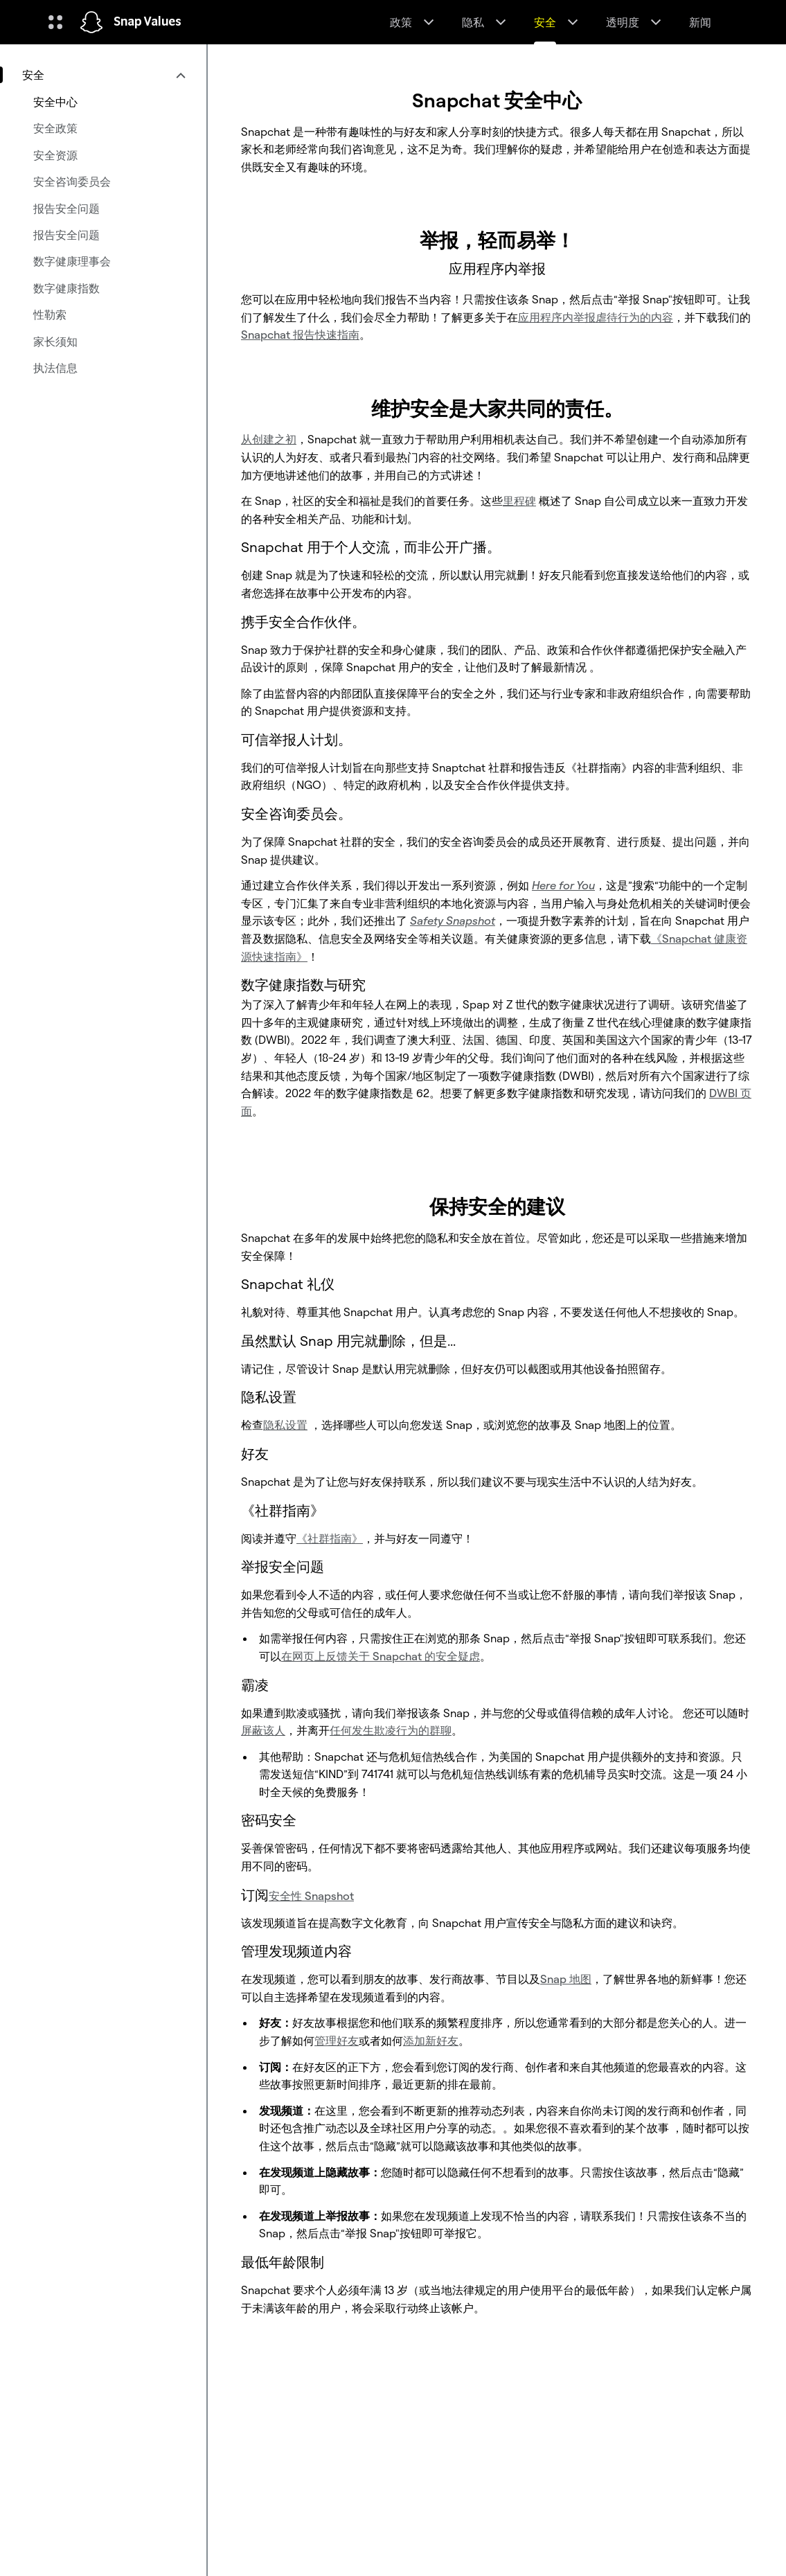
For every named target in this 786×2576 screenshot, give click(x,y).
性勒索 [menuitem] (49, 314)
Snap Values (147, 22)
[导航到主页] (91, 22)
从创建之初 (268, 439)
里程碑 (519, 501)
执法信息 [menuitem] (55, 368)
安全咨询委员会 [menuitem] (72, 181)
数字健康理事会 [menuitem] (72, 261)
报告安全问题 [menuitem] (66, 208)
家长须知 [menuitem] (55, 341)
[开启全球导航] (55, 22)
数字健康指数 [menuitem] (66, 288)
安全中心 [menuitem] (55, 102)
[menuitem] (103, 74)
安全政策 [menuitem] (55, 128)
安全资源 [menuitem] (55, 155)
